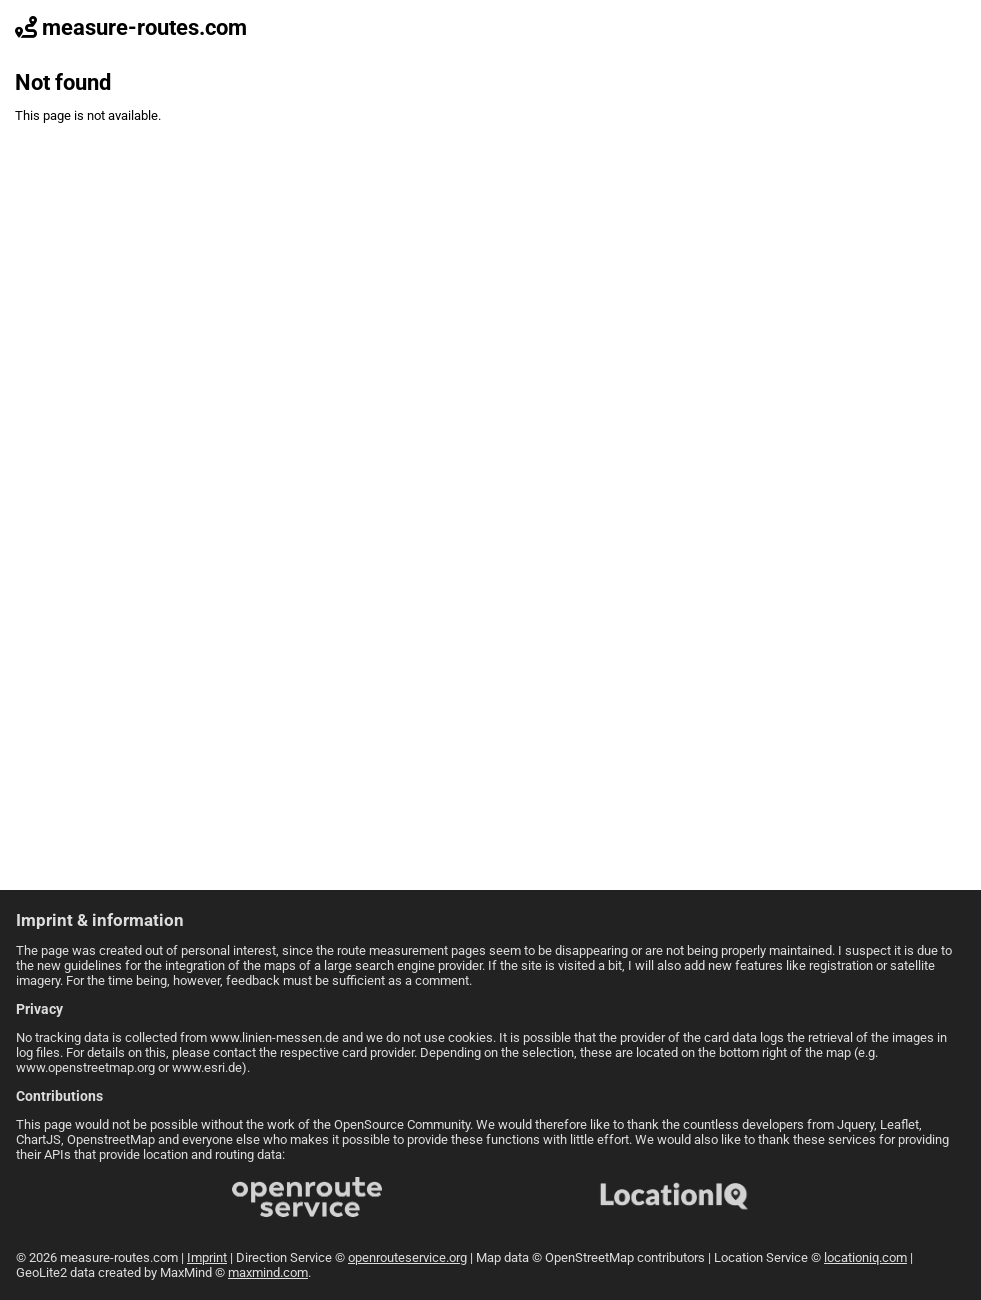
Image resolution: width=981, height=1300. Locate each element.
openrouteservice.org (407, 1257)
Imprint (207, 1257)
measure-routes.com (131, 27)
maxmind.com (268, 1272)
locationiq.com (865, 1257)
